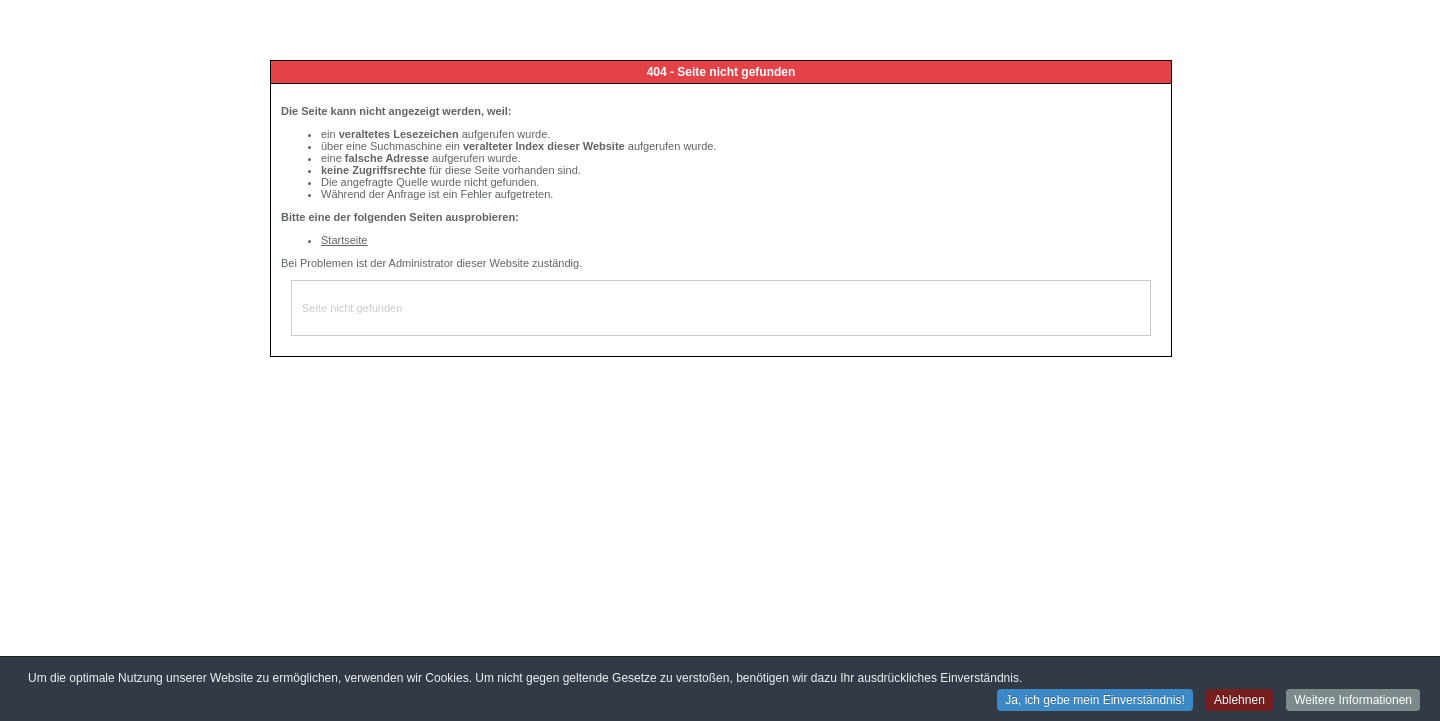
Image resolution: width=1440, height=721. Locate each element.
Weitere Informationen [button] (1353, 701)
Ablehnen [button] (1239, 701)
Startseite (344, 240)
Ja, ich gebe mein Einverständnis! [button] (1094, 701)
